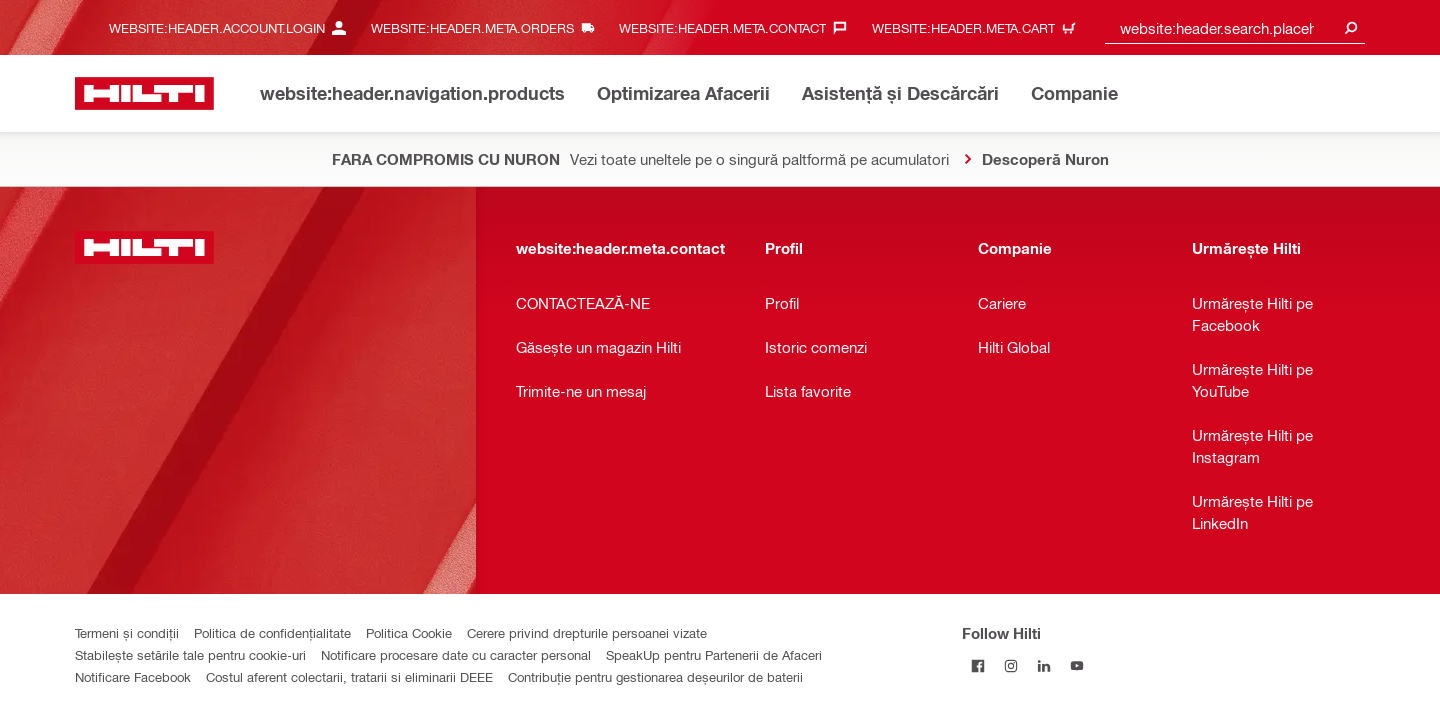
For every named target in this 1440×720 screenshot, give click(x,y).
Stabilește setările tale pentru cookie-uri (190, 654)
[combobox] (1235, 27)
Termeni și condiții (127, 632)
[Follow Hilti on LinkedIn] (1044, 665)
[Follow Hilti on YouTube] (1077, 665)
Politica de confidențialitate (272, 632)
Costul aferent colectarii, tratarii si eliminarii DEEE (349, 676)
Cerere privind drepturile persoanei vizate (587, 632)
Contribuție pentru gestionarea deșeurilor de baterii (655, 676)
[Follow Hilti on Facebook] (978, 665)
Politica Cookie (409, 632)
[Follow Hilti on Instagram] (1011, 665)
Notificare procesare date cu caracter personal (456, 654)
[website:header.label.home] (144, 93)
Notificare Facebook (133, 676)
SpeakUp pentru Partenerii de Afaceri (714, 654)
